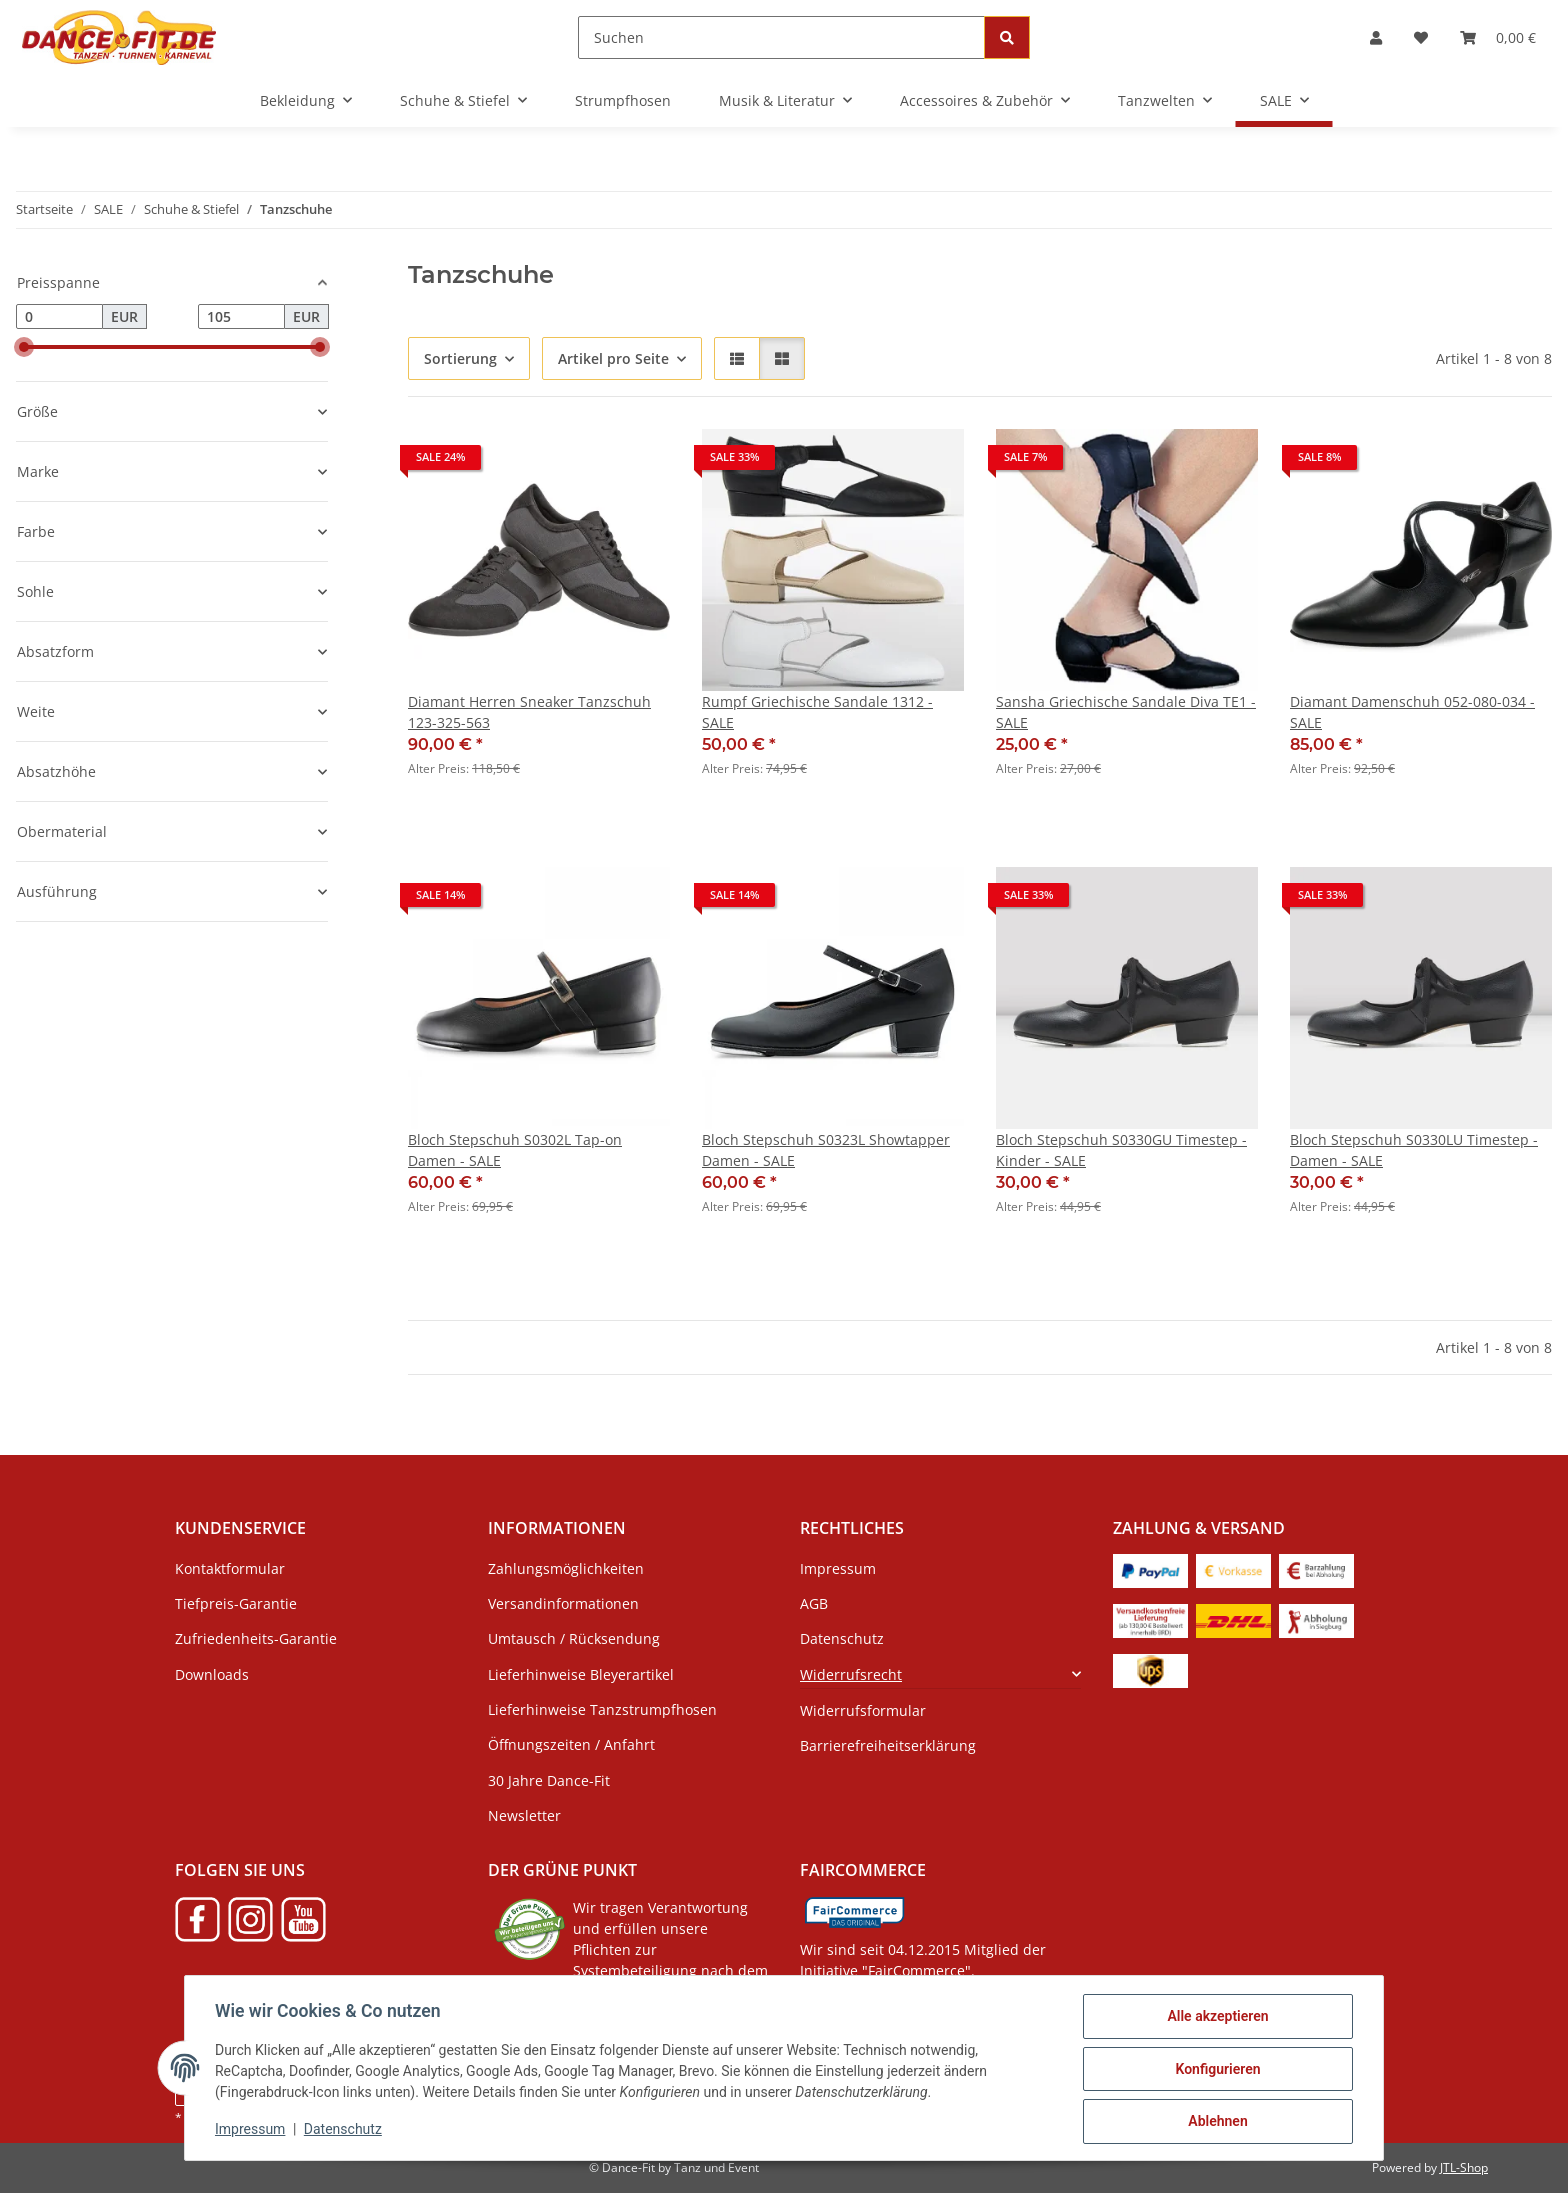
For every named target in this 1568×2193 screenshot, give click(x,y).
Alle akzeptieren (1215, 2018)
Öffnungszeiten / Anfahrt (571, 1744)
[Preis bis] (241, 317)
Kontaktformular (230, 1568)
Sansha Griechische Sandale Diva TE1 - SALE (1126, 712)
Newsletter (524, 1815)
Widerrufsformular (863, 1710)
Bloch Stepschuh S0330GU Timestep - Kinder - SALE (1121, 1150)
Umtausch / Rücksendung (574, 1638)
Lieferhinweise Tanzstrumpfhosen (602, 1709)
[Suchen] (781, 37)
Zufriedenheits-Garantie (256, 1638)
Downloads (212, 1674)
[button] (1376, 37)
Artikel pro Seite (613, 358)
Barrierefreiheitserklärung (888, 1745)
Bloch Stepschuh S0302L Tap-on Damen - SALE (515, 1150)
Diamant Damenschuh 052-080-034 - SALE (1412, 712)
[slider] (24, 347)
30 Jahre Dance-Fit (549, 1780)
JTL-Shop (1464, 2167)
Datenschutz (345, 2131)
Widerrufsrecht (851, 1674)
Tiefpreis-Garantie (236, 1603)
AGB (814, 1603)
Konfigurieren (1215, 2070)
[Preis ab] (59, 317)
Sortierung (460, 358)
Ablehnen (1215, 2122)
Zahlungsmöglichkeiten (566, 1568)
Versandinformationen (563, 1603)
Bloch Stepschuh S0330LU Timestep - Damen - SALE (1414, 1150)
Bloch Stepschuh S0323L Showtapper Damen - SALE (826, 1150)
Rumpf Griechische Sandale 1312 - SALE (817, 712)
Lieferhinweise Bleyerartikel (581, 1674)
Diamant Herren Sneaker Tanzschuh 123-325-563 (529, 712)
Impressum (252, 2131)
